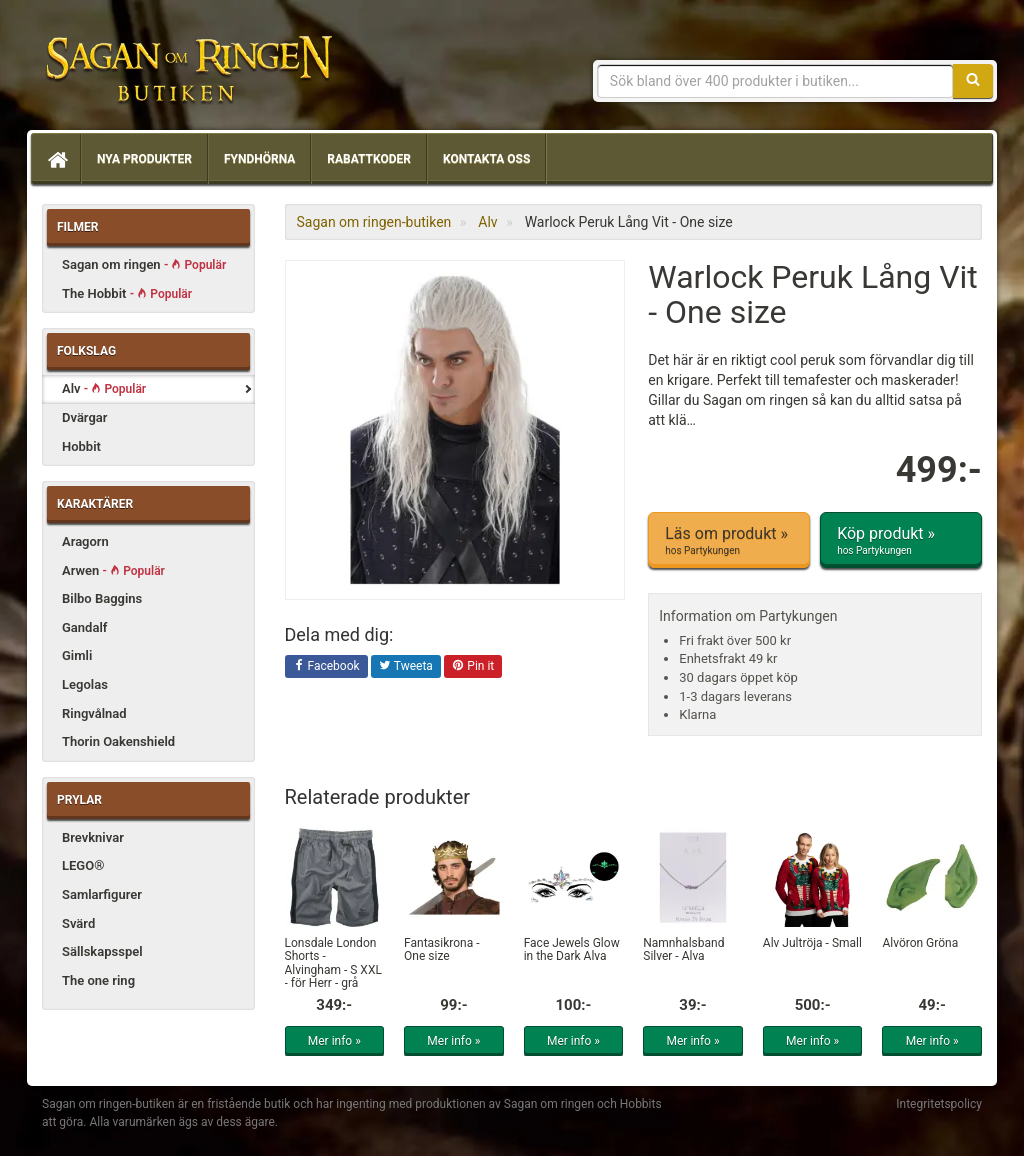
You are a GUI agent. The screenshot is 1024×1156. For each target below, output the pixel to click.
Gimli (77, 655)
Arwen (113, 570)
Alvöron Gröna (920, 943)
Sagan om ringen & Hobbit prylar (187, 70)
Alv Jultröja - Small (812, 943)
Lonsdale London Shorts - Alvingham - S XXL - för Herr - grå (333, 963)
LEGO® (83, 865)
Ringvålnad (94, 713)
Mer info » (334, 1041)
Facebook (326, 667)
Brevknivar (93, 837)
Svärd (78, 923)
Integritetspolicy (939, 1104)
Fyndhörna (259, 159)
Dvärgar (84, 417)
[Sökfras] (775, 81)
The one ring (98, 980)
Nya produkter (144, 159)
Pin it (473, 667)
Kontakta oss (486, 159)
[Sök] (973, 81)
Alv (104, 388)
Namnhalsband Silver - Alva (683, 949)
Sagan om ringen (144, 264)
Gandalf (84, 627)
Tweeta (406, 667)
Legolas (85, 684)
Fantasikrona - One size (441, 949)
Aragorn (85, 541)
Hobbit (81, 446)
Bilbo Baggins (102, 598)
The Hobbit (127, 293)
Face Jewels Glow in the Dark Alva (572, 949)
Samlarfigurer (102, 894)
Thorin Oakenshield (118, 741)
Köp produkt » (901, 541)
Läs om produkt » (729, 541)
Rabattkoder (369, 159)
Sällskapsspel (102, 951)
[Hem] (56, 159)
